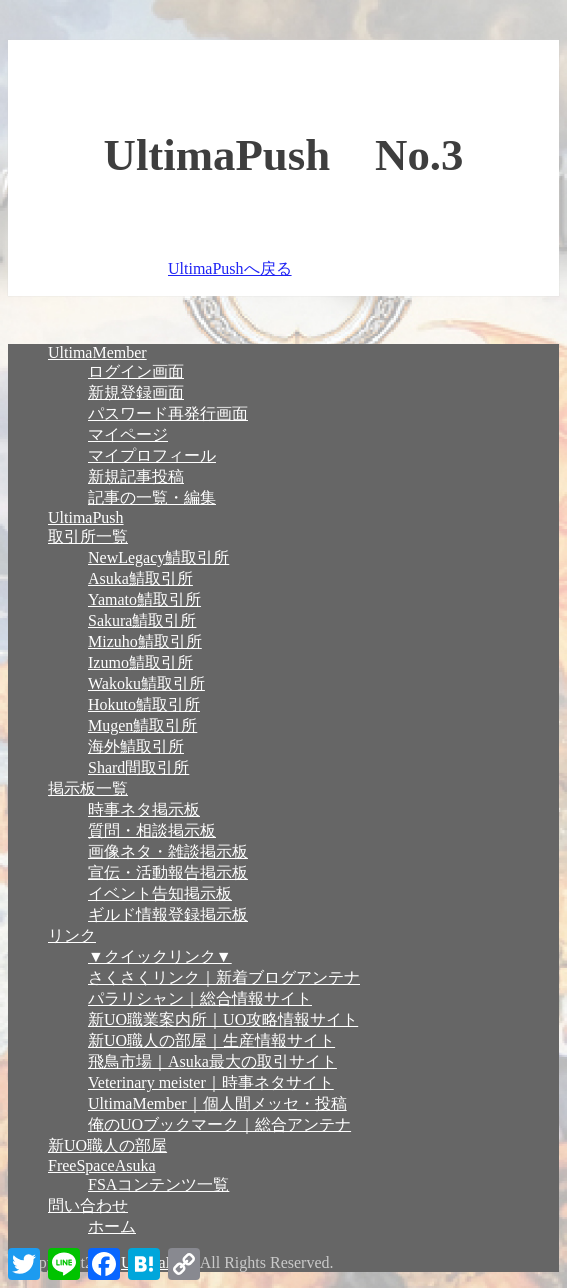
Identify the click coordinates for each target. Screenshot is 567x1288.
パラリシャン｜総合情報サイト (200, 998)
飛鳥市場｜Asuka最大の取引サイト (212, 1061)
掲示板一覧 (88, 788)
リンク (72, 935)
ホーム (112, 1226)
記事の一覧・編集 (152, 497)
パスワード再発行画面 (168, 413)
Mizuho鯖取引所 (145, 641)
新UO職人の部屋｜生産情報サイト (211, 1040)
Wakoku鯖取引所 (146, 683)
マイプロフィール (152, 455)
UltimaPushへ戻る (230, 268)
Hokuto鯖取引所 (144, 704)
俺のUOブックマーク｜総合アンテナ (219, 1124)
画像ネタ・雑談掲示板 (168, 851)
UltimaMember (97, 352)
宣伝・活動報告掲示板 (168, 872)
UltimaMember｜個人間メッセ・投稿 (217, 1103)
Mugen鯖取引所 (142, 725)
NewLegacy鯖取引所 (158, 557)
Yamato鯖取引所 (144, 599)
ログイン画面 (136, 371)
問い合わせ (88, 1205)
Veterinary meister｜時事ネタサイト (211, 1082)
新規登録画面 (136, 392)
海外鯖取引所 (136, 746)
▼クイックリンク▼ (160, 956)
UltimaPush (86, 517)
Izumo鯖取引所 (140, 662)
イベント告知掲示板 (160, 893)
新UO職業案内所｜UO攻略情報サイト (223, 1019)
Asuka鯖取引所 (140, 578)
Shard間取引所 (138, 767)
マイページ (128, 434)
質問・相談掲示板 (152, 830)
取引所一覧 (88, 536)
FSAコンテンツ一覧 (158, 1184)
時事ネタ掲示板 (144, 809)
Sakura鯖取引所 (142, 620)
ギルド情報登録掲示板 (168, 914)
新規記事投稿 (136, 476)
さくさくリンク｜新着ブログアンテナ (224, 977)
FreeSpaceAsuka (102, 1165)
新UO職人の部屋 (107, 1145)
